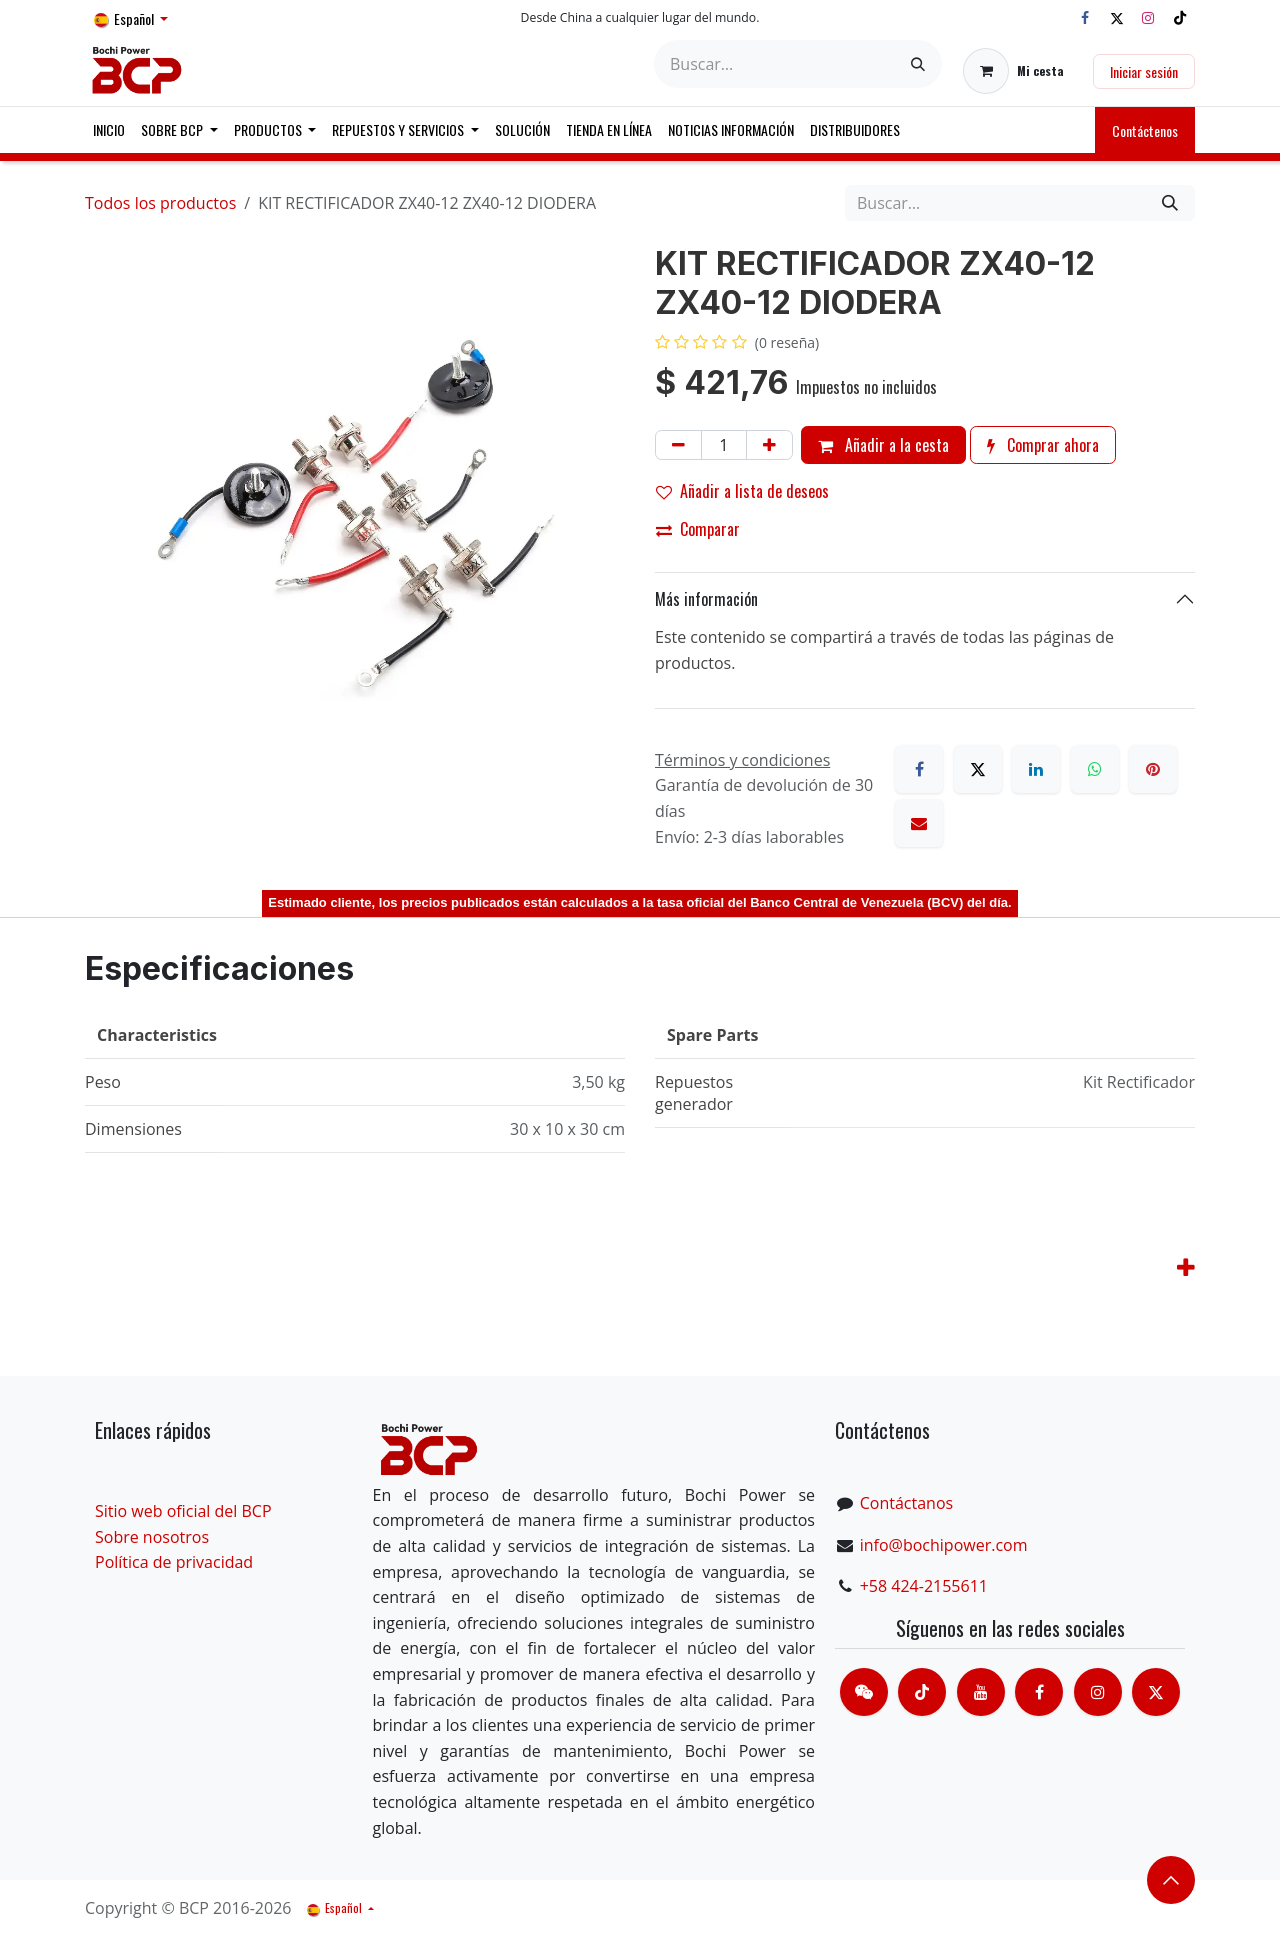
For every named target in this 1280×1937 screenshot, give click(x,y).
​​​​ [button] (1171, 1880)
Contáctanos (906, 1503)
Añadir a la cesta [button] (883, 445)
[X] (1117, 18)
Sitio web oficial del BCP (183, 1511)
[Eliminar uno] (678, 445)
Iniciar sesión (1144, 71)
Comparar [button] (698, 529)
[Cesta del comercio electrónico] (1013, 71)
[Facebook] (1085, 18)
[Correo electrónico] (919, 823)
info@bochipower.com (944, 1545)
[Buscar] (918, 64)
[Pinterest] (1153, 769)
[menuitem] (109, 130)
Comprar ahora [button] (1043, 445)
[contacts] (864, 1692)
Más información (706, 599)
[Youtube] (981, 1692)
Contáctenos (1145, 130)
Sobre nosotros (152, 1537)
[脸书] (1039, 1692)
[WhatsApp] (1095, 769)
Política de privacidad (174, 1562)
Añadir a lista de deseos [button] (742, 491)
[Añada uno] (769, 445)
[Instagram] (1148, 18)
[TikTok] (1180, 18)
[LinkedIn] (1036, 769)
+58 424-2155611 (924, 1586)
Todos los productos (160, 203)
